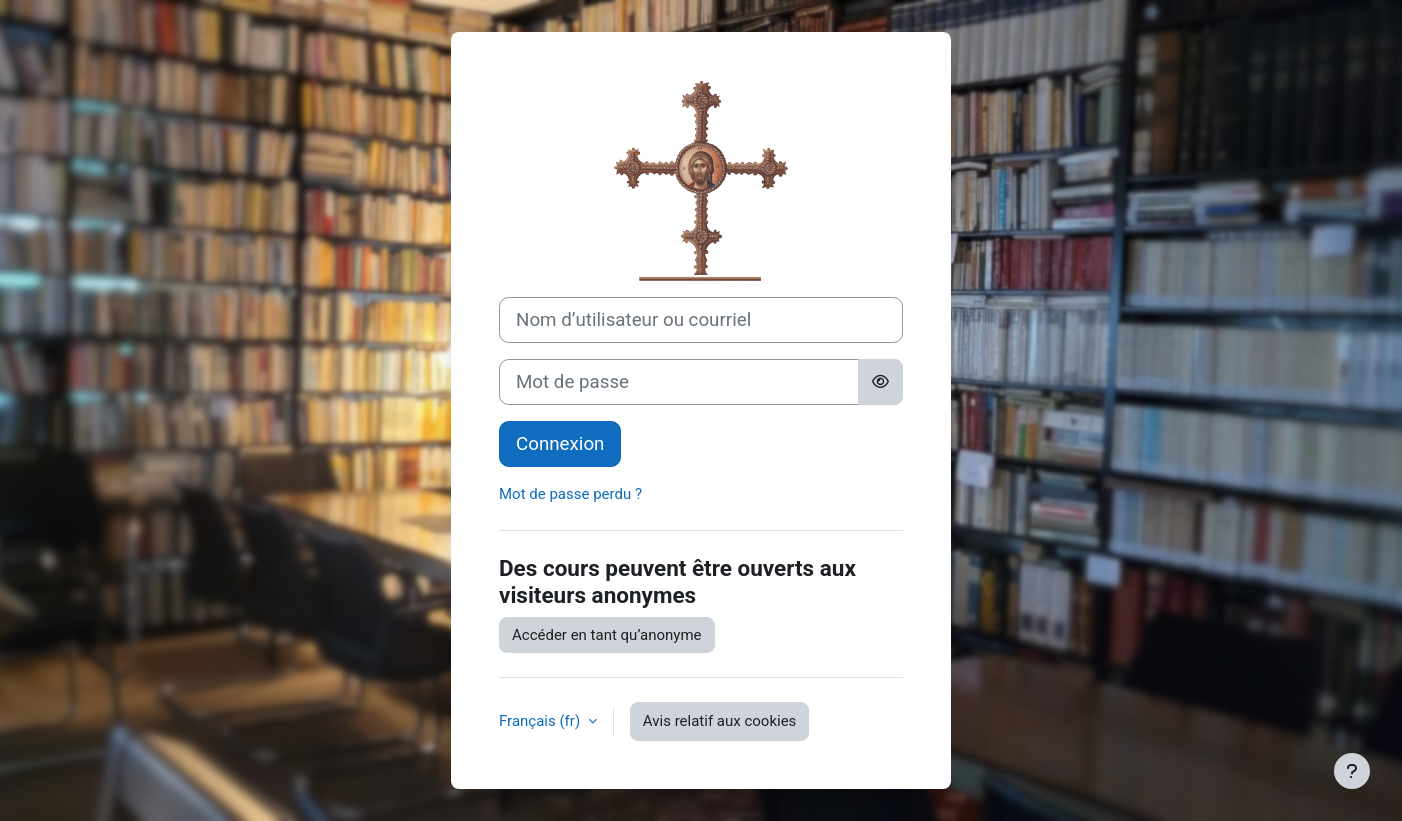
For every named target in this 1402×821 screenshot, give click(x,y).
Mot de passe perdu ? (570, 494)
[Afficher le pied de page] (1352, 771)
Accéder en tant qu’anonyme (607, 635)
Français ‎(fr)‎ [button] (541, 721)
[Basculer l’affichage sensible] (880, 382)
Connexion (560, 444)
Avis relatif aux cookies (720, 721)
